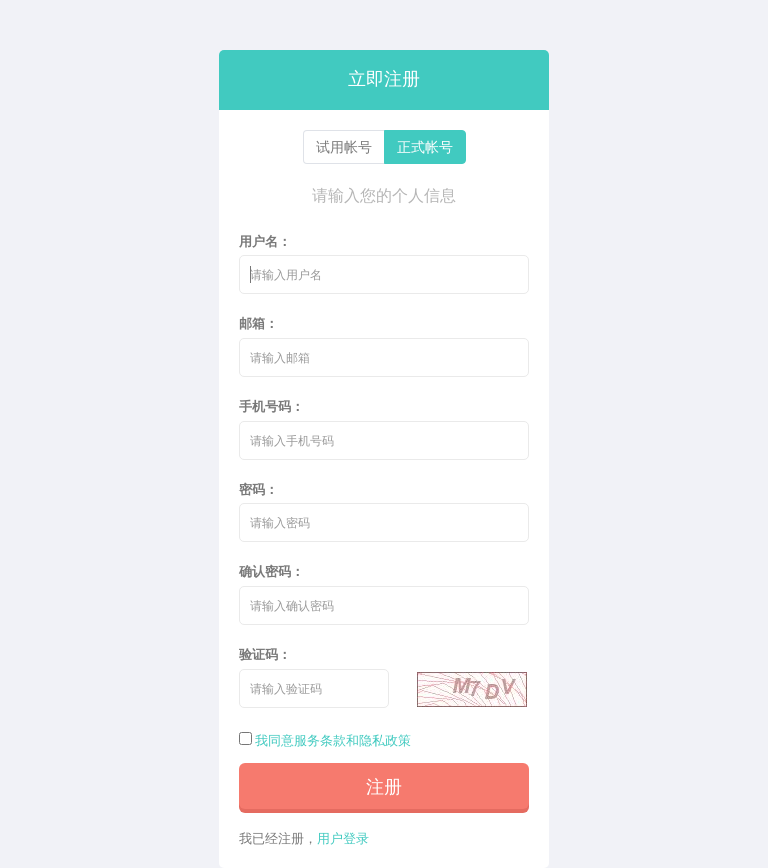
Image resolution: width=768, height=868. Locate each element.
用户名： (265, 241)
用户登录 (343, 838)
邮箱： (258, 323)
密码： (258, 489)
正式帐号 (425, 146)
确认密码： (271, 571)
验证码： (265, 654)
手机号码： (271, 406)
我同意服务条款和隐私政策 (333, 740)
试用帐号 (344, 146)
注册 (384, 786)
